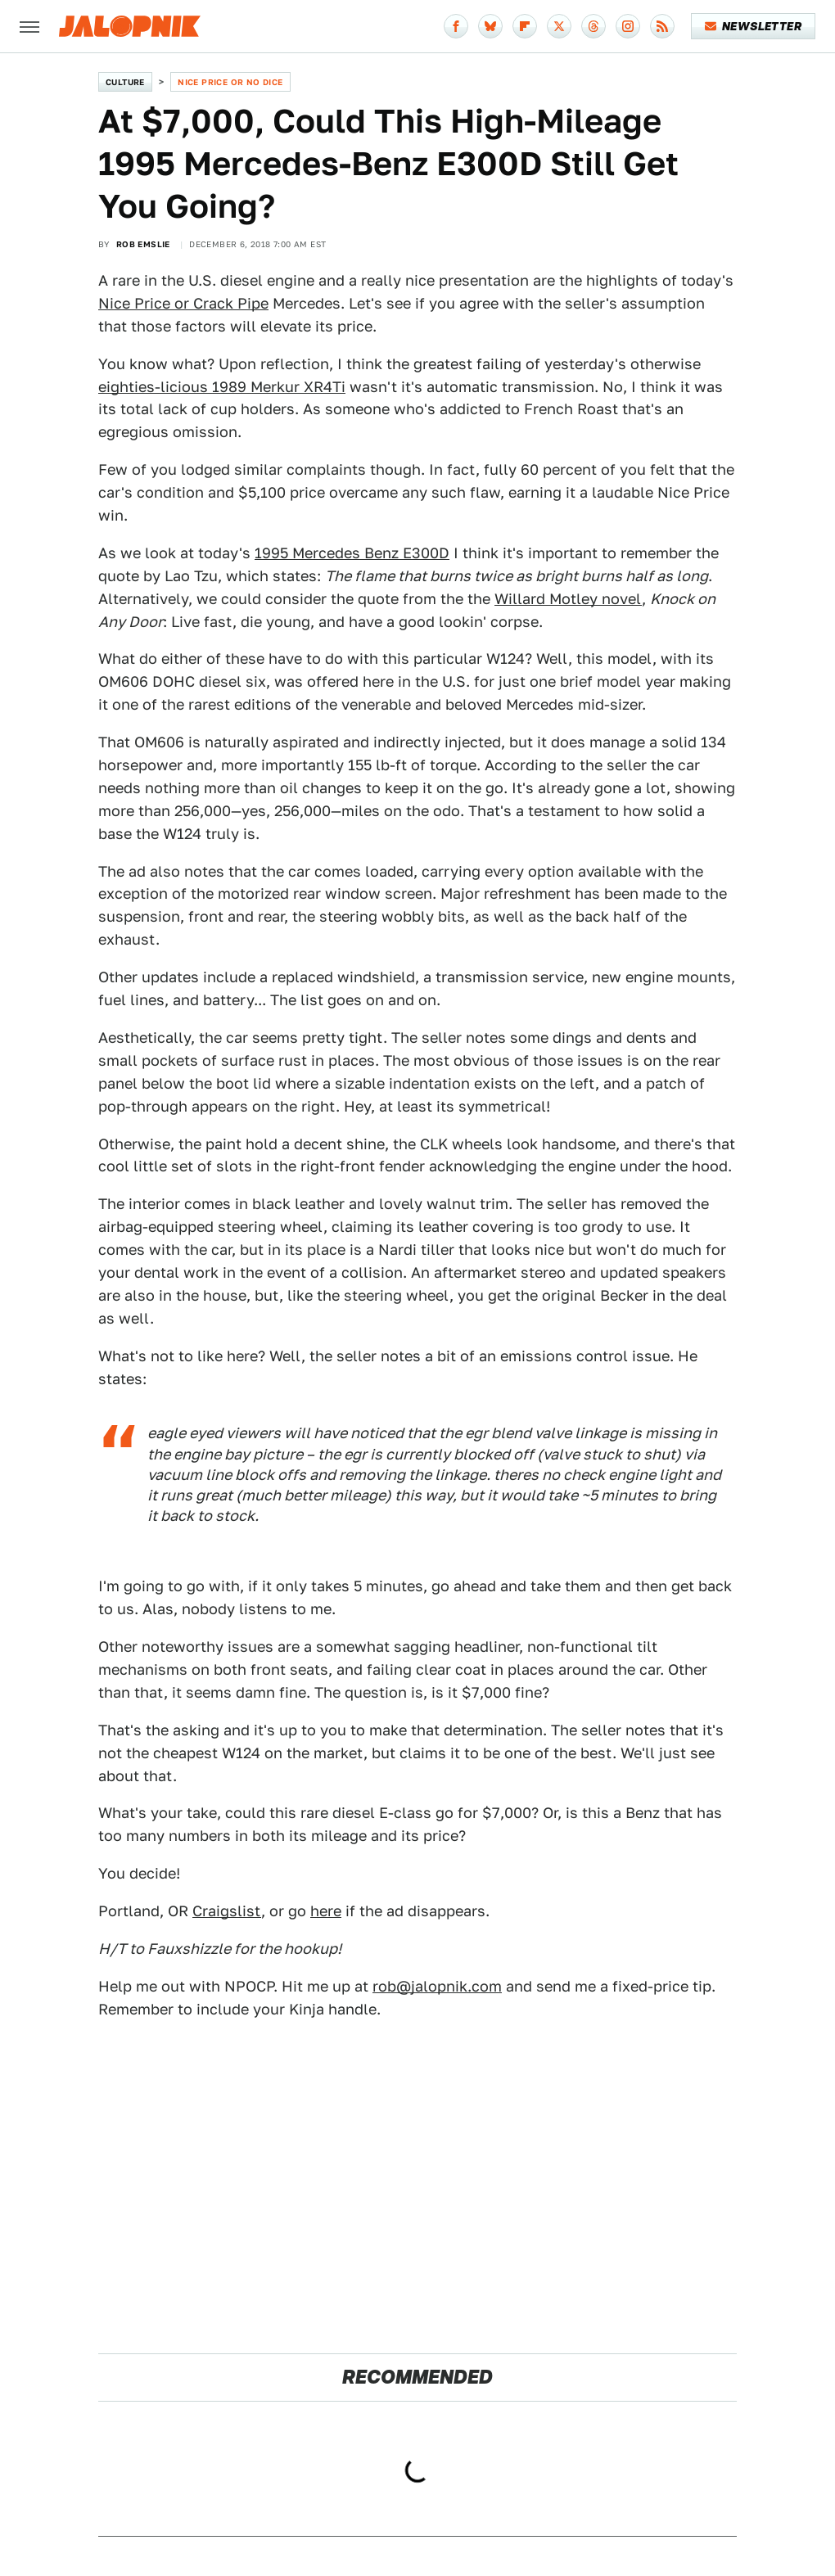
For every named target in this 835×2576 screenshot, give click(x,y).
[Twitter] (559, 26)
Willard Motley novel (568, 598)
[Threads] (593, 26)
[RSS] (662, 26)
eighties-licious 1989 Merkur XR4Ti (221, 386)
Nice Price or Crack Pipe (183, 303)
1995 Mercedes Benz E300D (352, 553)
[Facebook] (456, 26)
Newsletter (753, 26)
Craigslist (226, 1911)
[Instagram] (628, 26)
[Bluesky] (490, 26)
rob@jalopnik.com (437, 1986)
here (325, 1911)
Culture (125, 82)
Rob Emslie (143, 244)
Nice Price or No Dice (230, 82)
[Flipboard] (524, 26)
